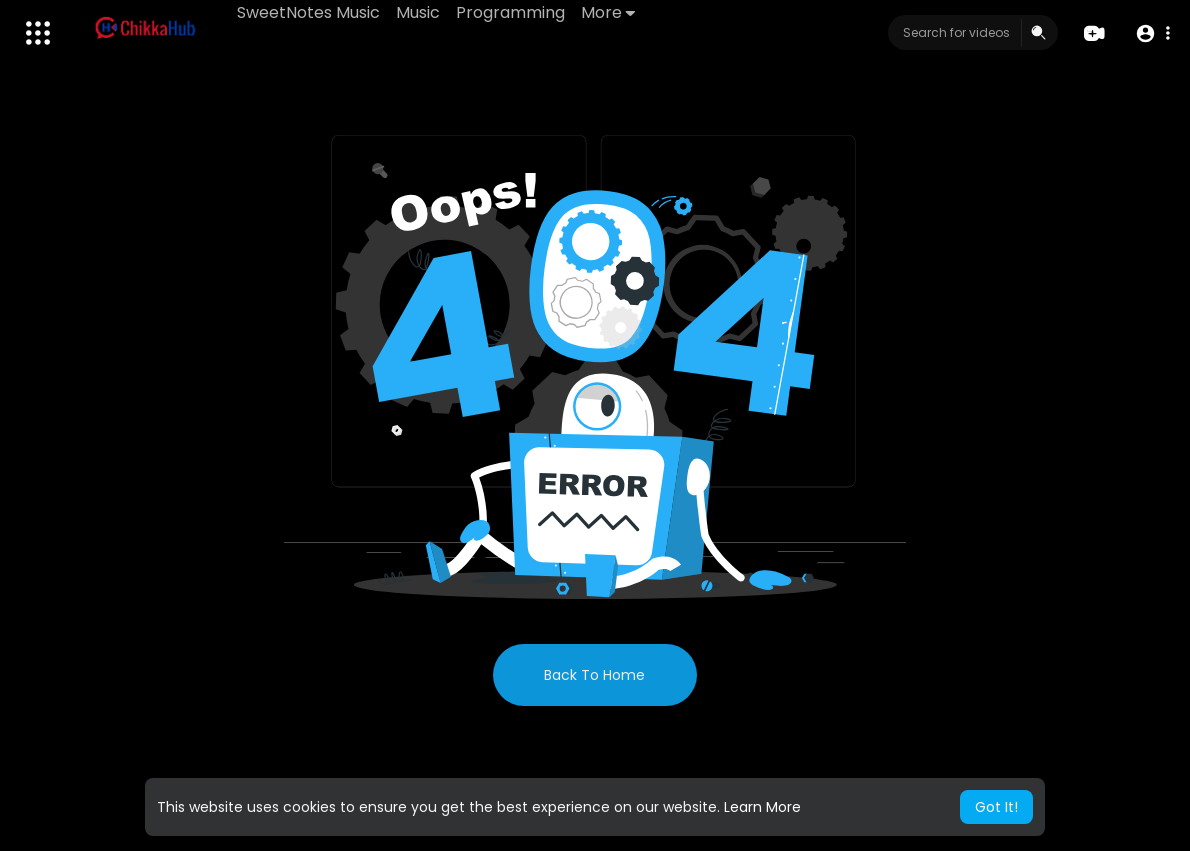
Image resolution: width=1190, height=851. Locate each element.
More (608, 12)
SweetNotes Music (308, 12)
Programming (510, 12)
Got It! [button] (996, 807)
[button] (1152, 33)
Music (418, 12)
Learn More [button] (762, 807)
